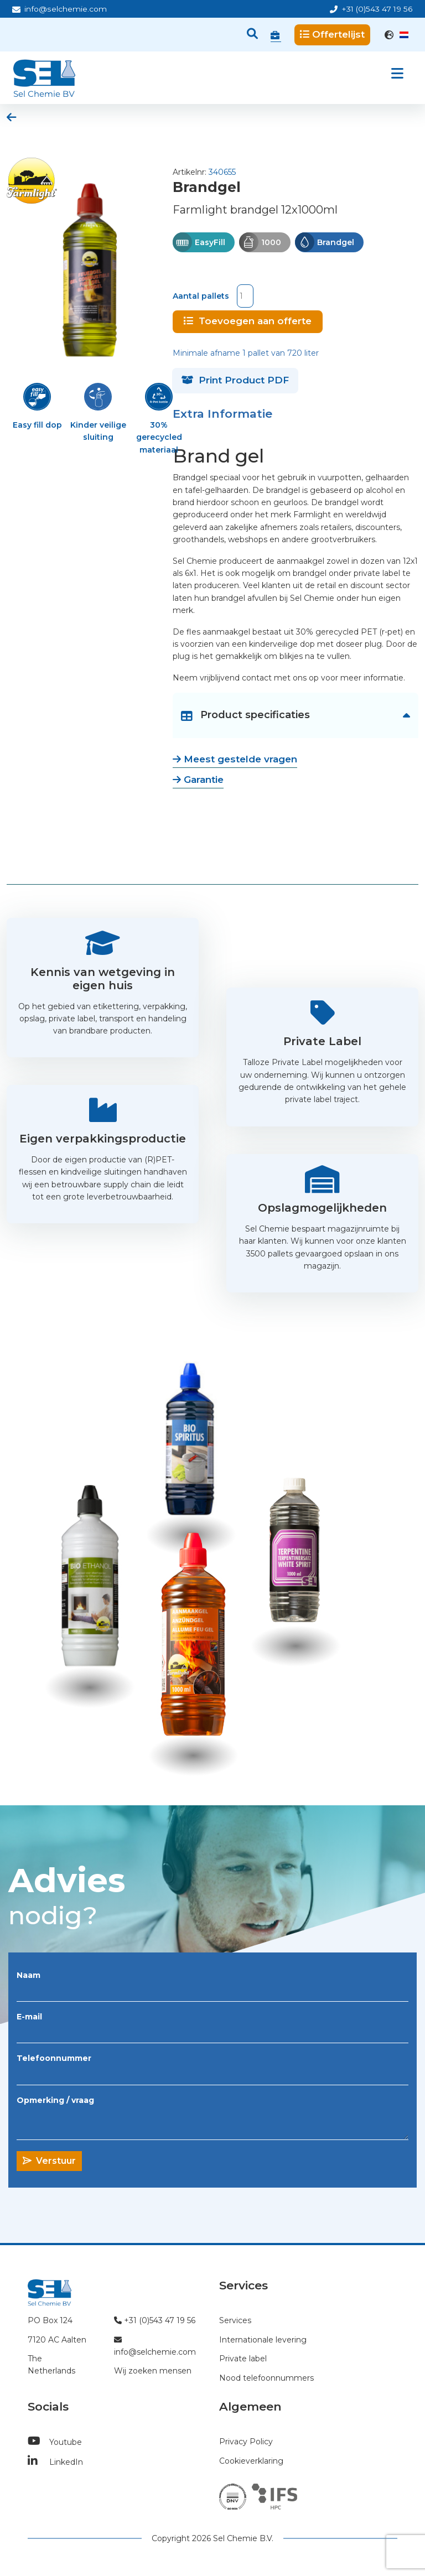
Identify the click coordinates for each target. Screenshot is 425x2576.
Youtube (55, 2440)
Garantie (198, 777)
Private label (243, 2357)
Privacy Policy (246, 2440)
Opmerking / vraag (55, 2098)
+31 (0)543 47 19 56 (371, 9)
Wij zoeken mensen (152, 2369)
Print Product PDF (235, 378)
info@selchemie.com (59, 9)
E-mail (29, 2015)
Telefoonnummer (54, 2056)
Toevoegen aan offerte (248, 318)
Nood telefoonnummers (266, 2376)
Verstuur (49, 2159)
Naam (28, 1973)
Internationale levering (263, 2338)
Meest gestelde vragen (235, 756)
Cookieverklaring (251, 2459)
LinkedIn (55, 2460)
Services (235, 2319)
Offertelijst (332, 34)
